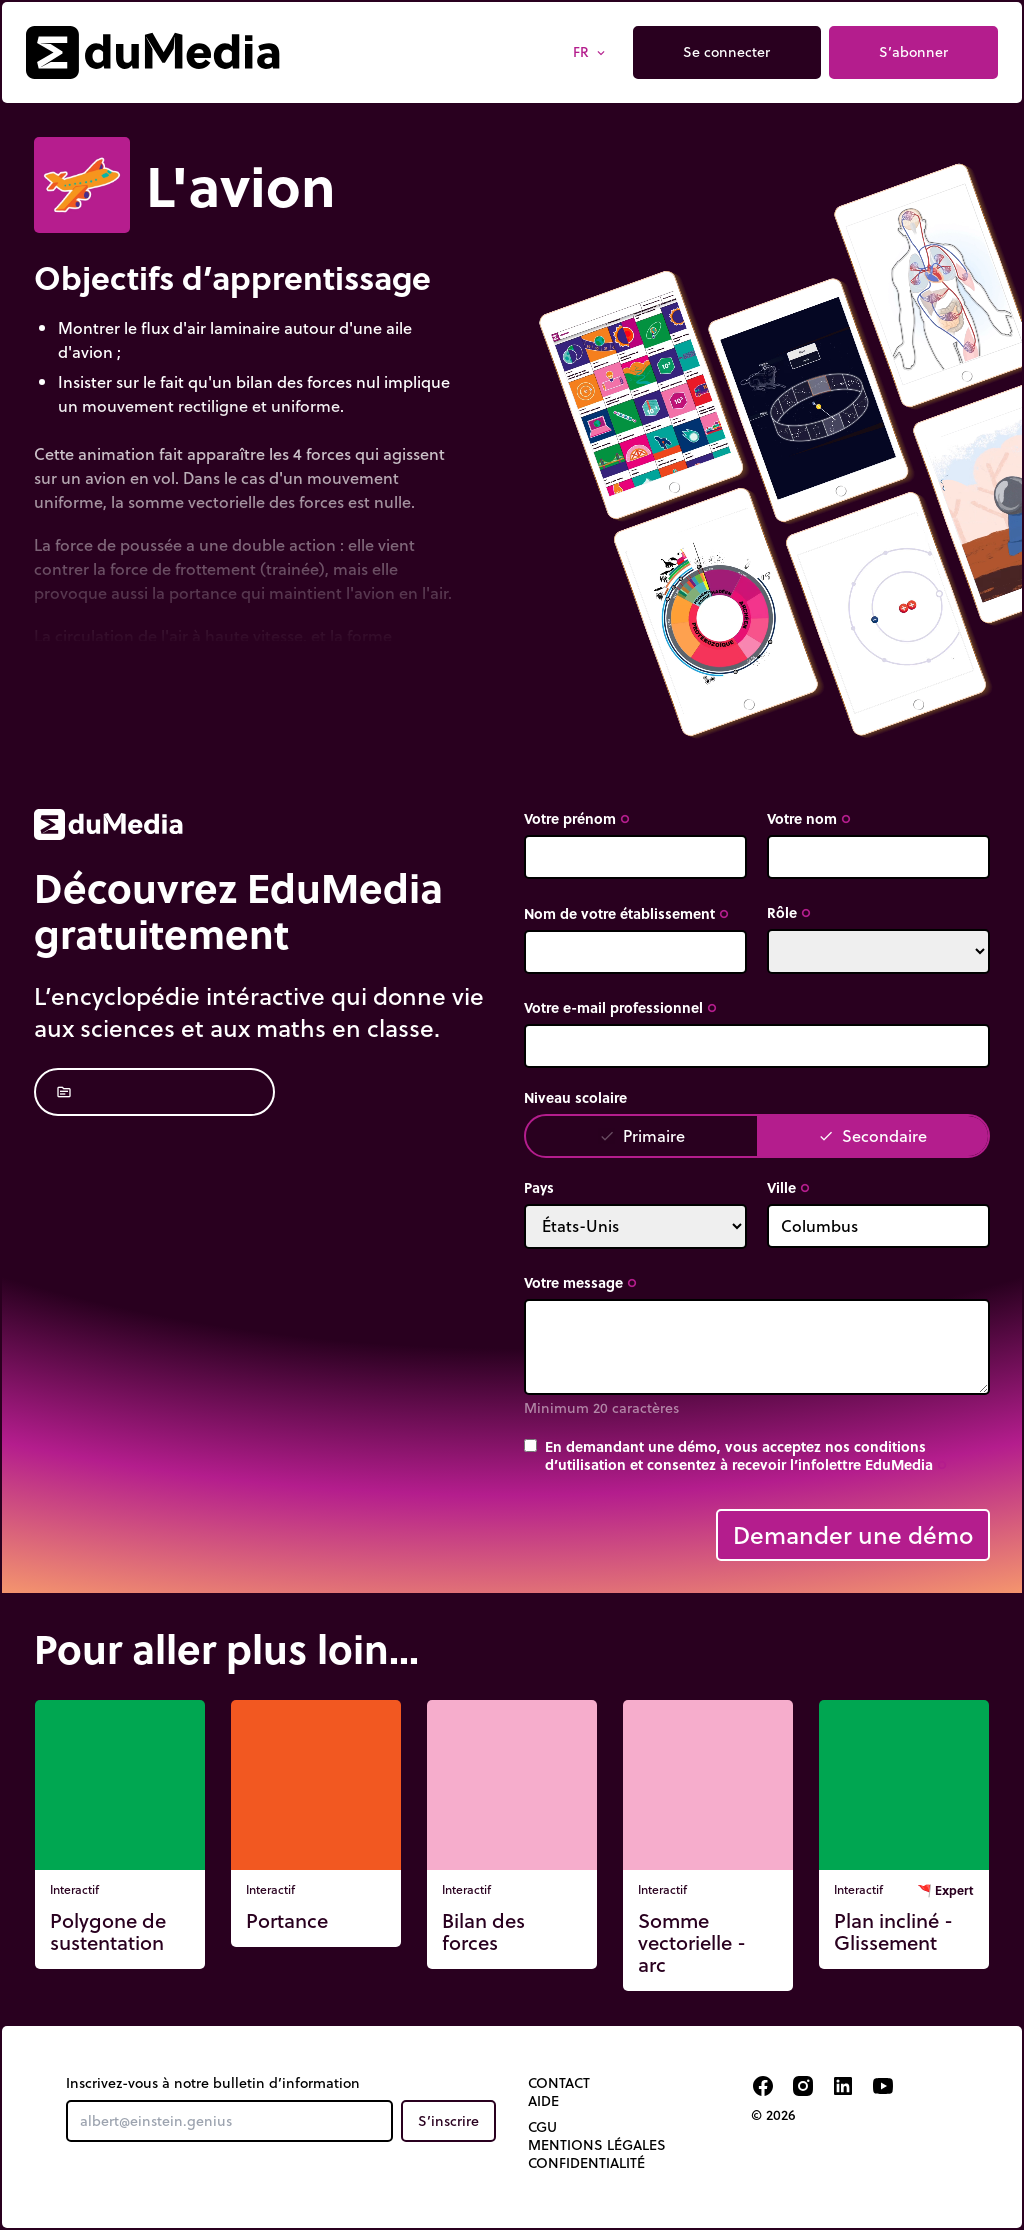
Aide (543, 2101)
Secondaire (872, 1135)
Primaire (642, 1135)
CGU (542, 2127)
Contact (559, 2083)
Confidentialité (586, 2163)
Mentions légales (597, 2145)
